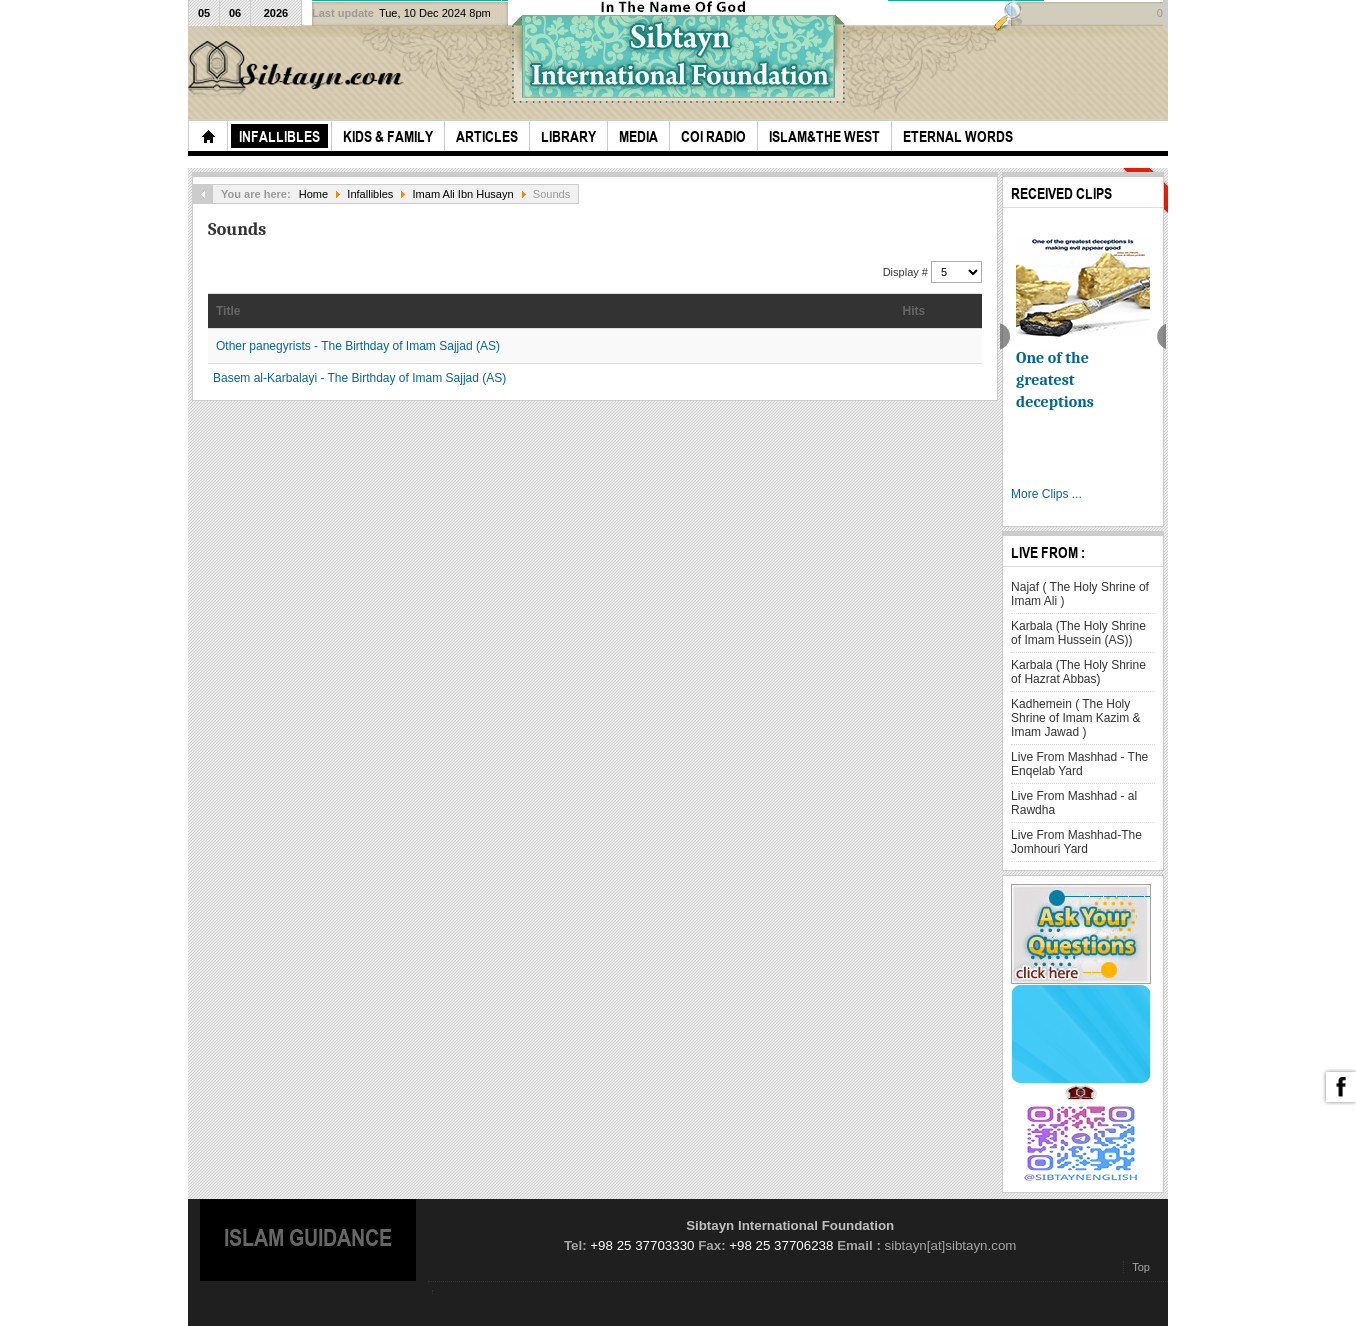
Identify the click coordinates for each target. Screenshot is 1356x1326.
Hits (914, 311)
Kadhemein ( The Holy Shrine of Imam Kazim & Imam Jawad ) (1075, 718)
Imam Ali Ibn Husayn (463, 194)
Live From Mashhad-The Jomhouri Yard (1076, 842)
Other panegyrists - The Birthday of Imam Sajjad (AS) (358, 346)
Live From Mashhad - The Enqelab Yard (1079, 764)
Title (228, 311)
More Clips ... (1046, 494)
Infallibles (370, 194)
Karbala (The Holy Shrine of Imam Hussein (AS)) (1078, 633)
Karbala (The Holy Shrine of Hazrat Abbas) (1078, 672)
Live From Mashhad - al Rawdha (1074, 803)
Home (313, 194)
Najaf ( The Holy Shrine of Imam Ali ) (1080, 594)
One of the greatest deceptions (1055, 380)
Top (1141, 1267)
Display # (907, 272)
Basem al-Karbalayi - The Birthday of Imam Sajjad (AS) (359, 378)
